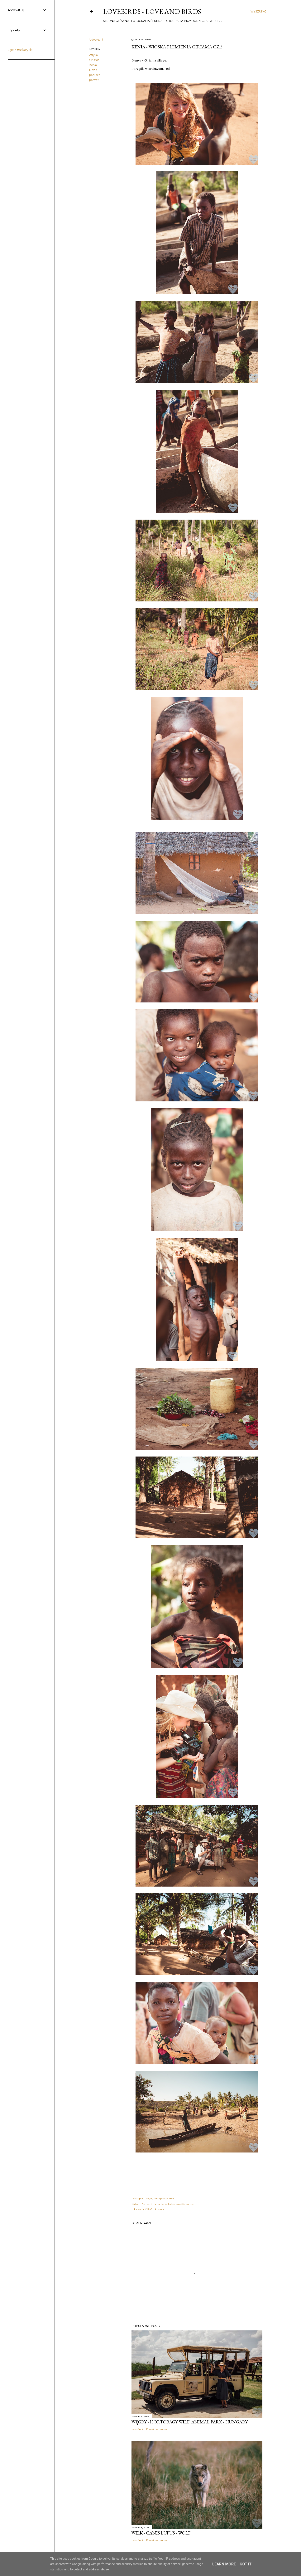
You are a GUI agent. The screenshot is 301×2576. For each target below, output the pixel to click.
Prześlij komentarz (156, 2428)
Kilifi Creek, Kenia (154, 2209)
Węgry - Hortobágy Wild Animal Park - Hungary (189, 2422)
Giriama (94, 60)
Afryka (93, 55)
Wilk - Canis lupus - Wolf (160, 2533)
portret (94, 80)
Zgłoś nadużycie (20, 50)
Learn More (224, 2564)
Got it (246, 2564)
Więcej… (216, 21)
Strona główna (116, 21)
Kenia (93, 65)
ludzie (93, 70)
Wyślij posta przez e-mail (160, 2198)
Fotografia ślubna (146, 21)
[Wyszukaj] (258, 11)
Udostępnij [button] (96, 39)
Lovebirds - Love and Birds (152, 11)
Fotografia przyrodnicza (186, 21)
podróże (94, 75)
